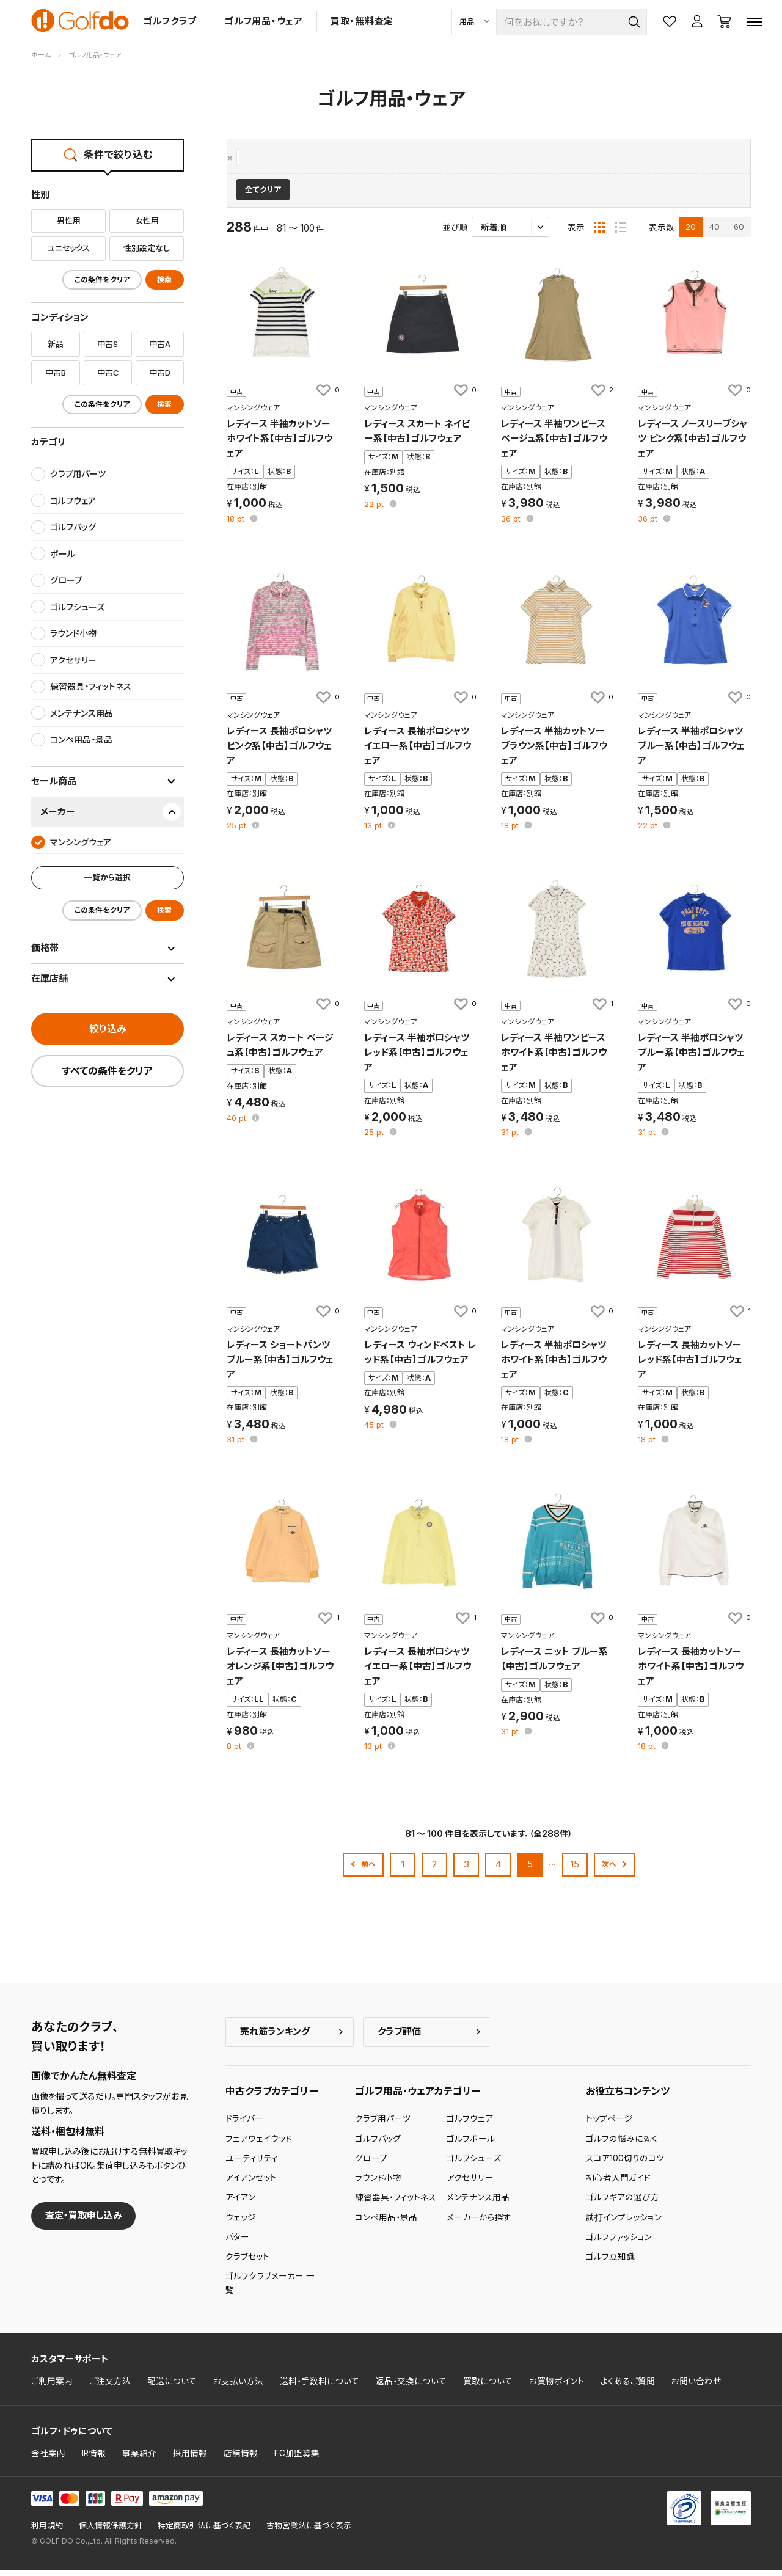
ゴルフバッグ (378, 2144)
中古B (55, 373)
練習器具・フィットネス (395, 2203)
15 (575, 1869)
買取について (488, 2387)
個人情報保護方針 (110, 2531)
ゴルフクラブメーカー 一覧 (270, 2289)
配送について (172, 2387)
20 (690, 233)
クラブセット (247, 2263)
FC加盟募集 (297, 2459)
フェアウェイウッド (258, 2144)
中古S (107, 344)
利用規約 (47, 2531)
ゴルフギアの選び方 (622, 2203)
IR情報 (94, 2459)
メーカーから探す (479, 2223)
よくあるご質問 (628, 2387)
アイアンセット (251, 2184)
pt (237, 525)
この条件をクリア (102, 279)
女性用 (147, 220)
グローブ (371, 2164)
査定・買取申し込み (83, 2221)
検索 (164, 279)
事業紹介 (139, 2459)
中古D (159, 373)
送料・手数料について (319, 2387)
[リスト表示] (620, 232)
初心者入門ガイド (618, 2184)
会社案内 (48, 2459)
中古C (108, 373)
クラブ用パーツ (383, 2124)
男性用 (69, 220)
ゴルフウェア (470, 2124)
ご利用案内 (52, 2387)
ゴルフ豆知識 (610, 2263)
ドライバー (244, 2124)
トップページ (609, 2124)
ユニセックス (68, 248)
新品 (56, 344)
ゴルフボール (471, 2144)
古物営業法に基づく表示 (308, 2531)
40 (714, 233)
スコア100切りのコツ (625, 2164)
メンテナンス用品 (478, 2203)
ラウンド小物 (378, 2184)
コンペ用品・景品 (386, 2223)
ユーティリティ (251, 2164)
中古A (159, 344)
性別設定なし (146, 248)
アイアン (240, 2203)
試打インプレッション (624, 2223)
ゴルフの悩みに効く (622, 2144)
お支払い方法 (238, 2387)
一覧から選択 (107, 877)
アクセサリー (470, 2184)
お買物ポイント (556, 2387)
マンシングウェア (268, 158)
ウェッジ (240, 2223)
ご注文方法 (110, 2387)
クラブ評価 (399, 2037)
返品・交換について (411, 2387)
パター (237, 2243)
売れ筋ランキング (275, 2037)
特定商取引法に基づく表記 (204, 2531)
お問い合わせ (696, 2387)
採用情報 (190, 2459)
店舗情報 (241, 2459)
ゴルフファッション (619, 2243)
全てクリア (263, 195)
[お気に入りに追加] (327, 395)
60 (739, 233)
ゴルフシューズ (474, 2164)
